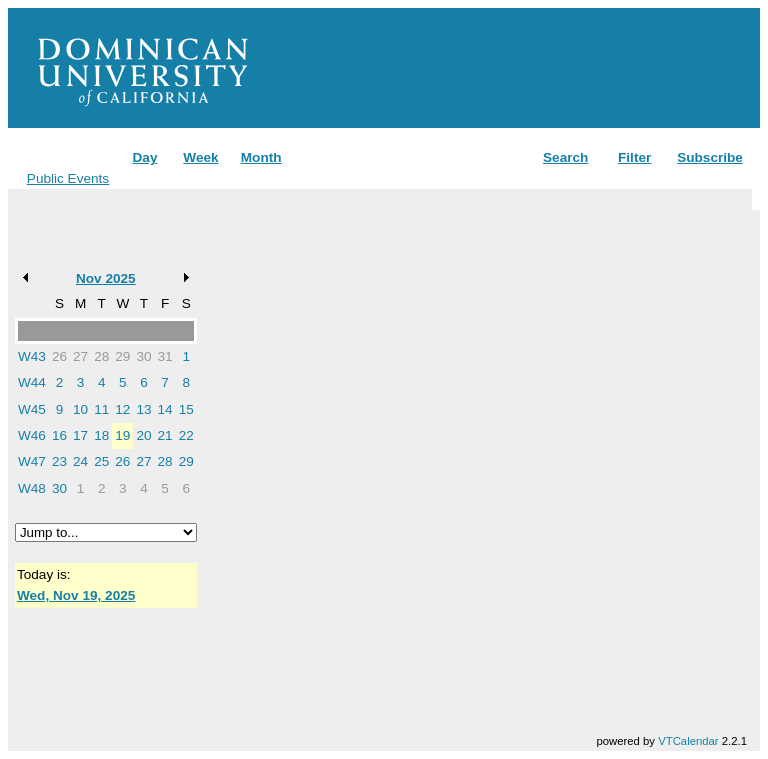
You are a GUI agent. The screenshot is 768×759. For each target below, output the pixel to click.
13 (143, 409)
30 (143, 356)
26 (59, 356)
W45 (32, 409)
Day (145, 157)
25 (101, 461)
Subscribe (710, 157)
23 (59, 461)
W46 (32, 435)
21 (165, 435)
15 (186, 409)
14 (165, 409)
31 (165, 356)
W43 (32, 356)
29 (122, 356)
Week (200, 157)
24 (80, 461)
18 (101, 435)
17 (80, 435)
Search (565, 157)
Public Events (68, 178)
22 (186, 435)
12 (122, 409)
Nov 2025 (106, 278)
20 (143, 435)
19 (122, 435)
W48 (32, 488)
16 (59, 435)
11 (101, 409)
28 (101, 356)
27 (80, 356)
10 (80, 409)
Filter (634, 157)
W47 (32, 461)
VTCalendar (688, 741)
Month (261, 157)
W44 (32, 382)
